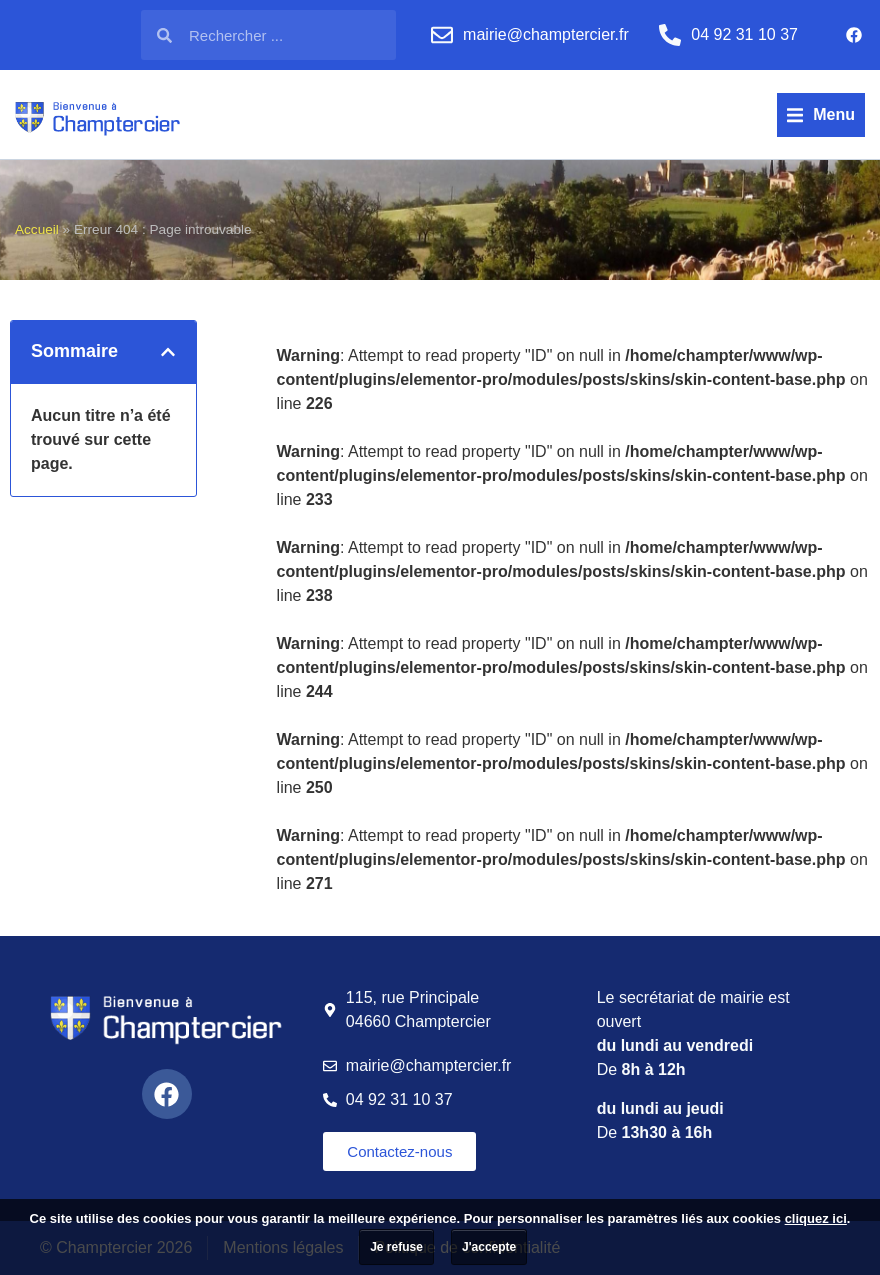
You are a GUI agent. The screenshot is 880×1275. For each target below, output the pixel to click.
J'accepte (489, 1247)
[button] (821, 115)
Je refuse (396, 1247)
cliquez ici (816, 1218)
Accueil (37, 229)
